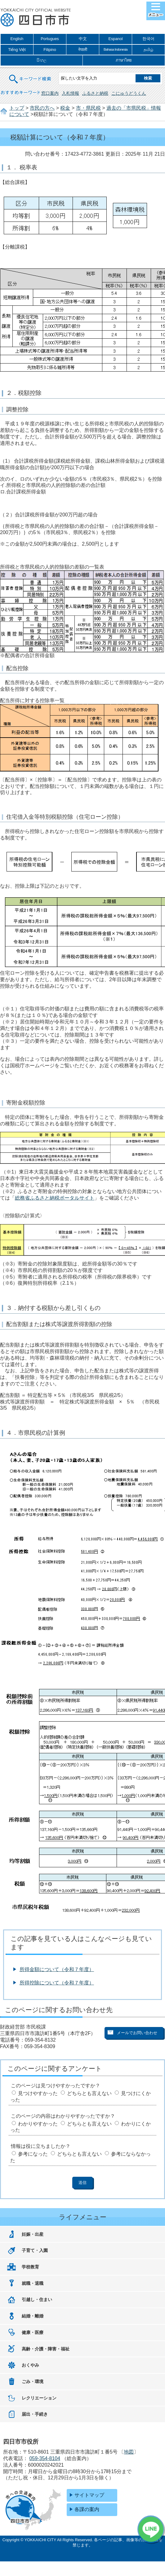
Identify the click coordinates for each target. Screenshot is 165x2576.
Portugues (50, 38)
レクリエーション (39, 2397)
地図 (129, 2452)
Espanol (115, 38)
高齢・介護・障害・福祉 (45, 2348)
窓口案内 (50, 93)
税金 (65, 108)
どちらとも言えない (89, 2093)
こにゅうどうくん (128, 93)
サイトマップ (89, 2495)
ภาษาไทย (124, 60)
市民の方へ (42, 108)
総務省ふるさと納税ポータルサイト (54, 1198)
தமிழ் (148, 49)
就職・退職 (32, 2283)
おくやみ (30, 2365)
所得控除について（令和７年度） (57, 1982)
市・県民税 (88, 108)
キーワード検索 (30, 75)
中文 (83, 38)
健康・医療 (32, 2332)
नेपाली (82, 49)
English (17, 38)
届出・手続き (35, 2414)
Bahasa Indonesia (115, 49)
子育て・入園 (35, 2250)
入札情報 (70, 93)
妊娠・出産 (32, 2234)
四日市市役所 (35, 18)
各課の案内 (86, 2509)
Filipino (49, 49)
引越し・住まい (37, 2299)
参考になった (33, 2154)
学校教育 (30, 2266)
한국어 (148, 38)
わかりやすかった (38, 2123)
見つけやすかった (38, 2093)
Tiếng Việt (17, 49)
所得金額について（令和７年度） (57, 1969)
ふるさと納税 (95, 93)
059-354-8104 (44, 2458)
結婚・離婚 (32, 2315)
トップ (16, 108)
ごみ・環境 (32, 2381)
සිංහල (42, 60)
